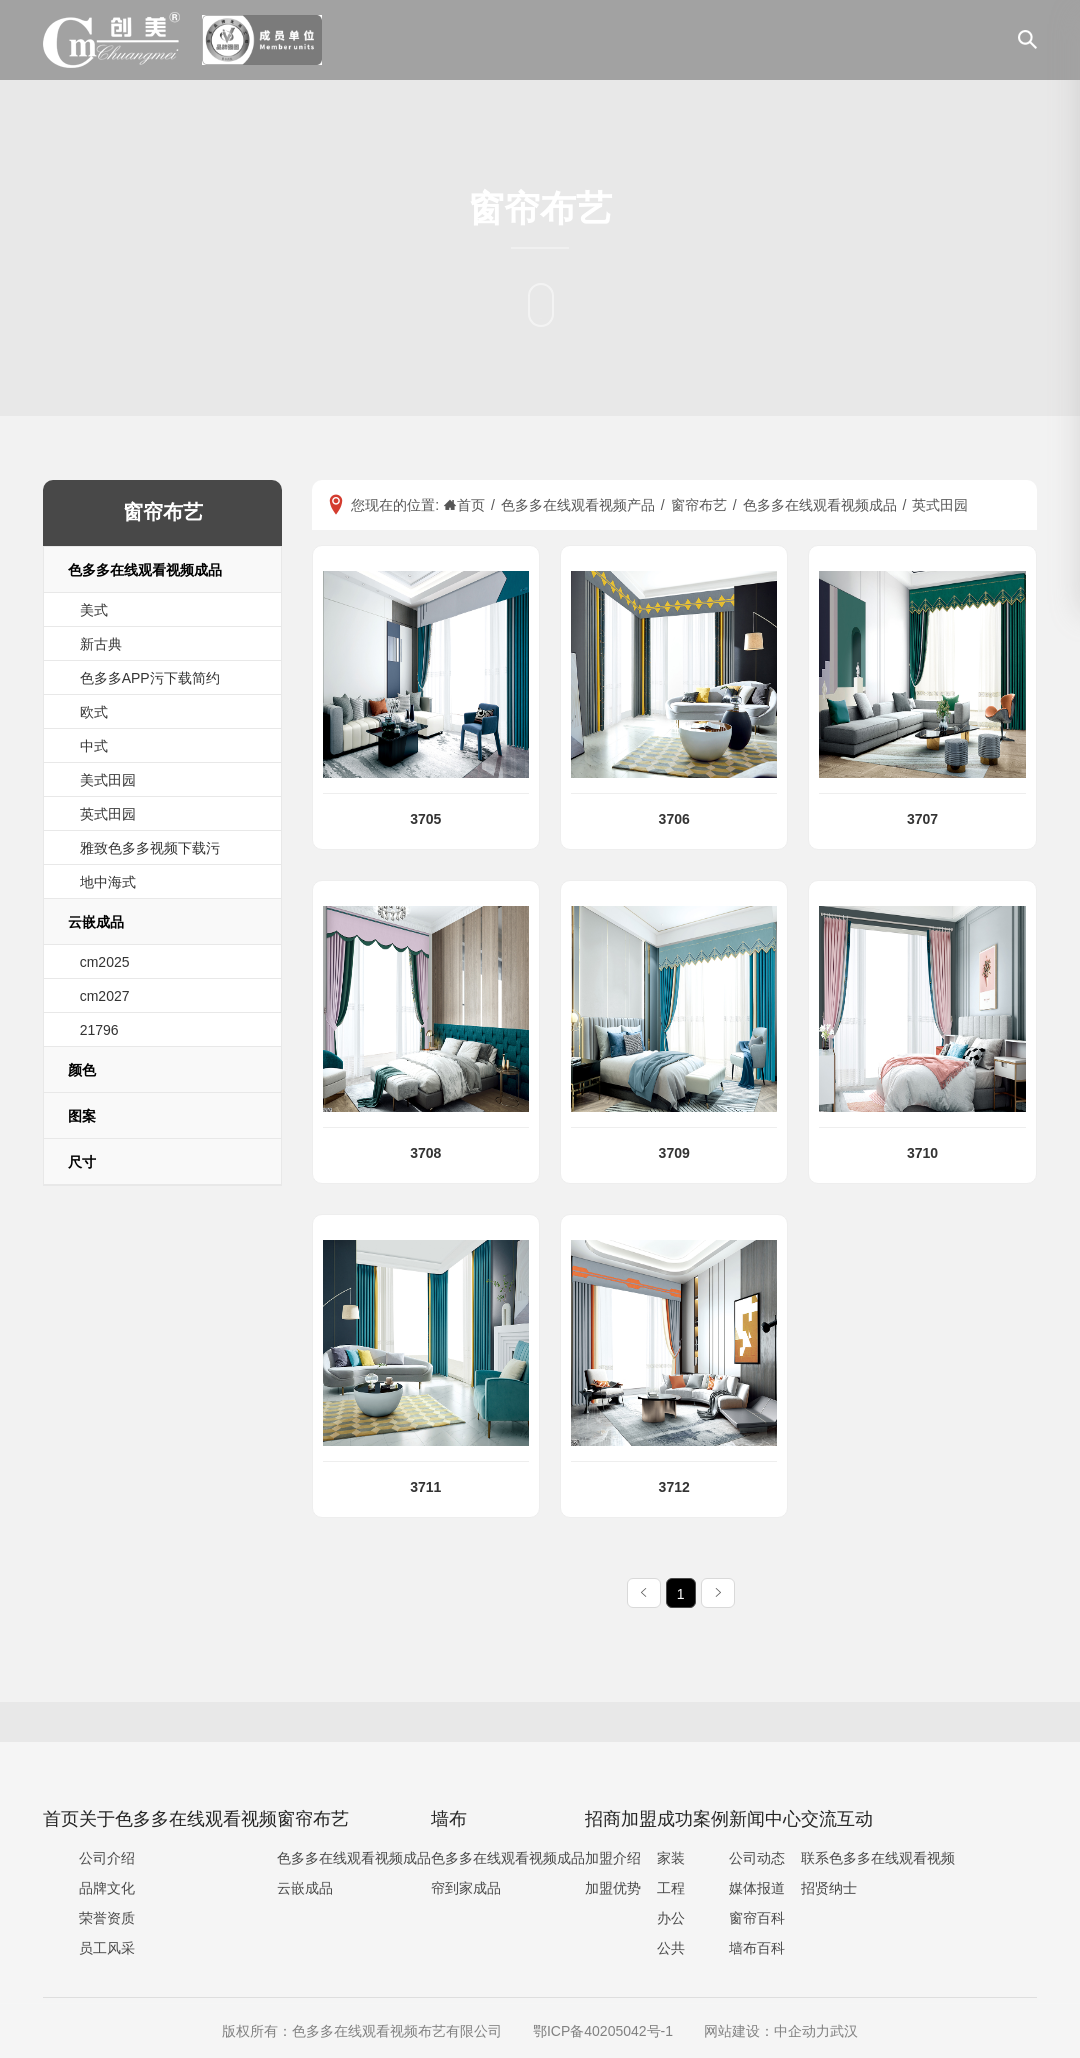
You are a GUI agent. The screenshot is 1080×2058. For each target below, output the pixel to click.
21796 (99, 1030)
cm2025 (105, 962)
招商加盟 (621, 1819)
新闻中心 (765, 1819)
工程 (671, 1888)
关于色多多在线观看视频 (178, 1819)
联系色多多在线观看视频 (878, 1858)
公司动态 (757, 1858)
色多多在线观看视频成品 (145, 570)
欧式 (94, 712)
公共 (671, 1948)
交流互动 (837, 1819)
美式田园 (108, 780)
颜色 (82, 1070)
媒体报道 (757, 1888)
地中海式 (108, 882)
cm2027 (105, 996)
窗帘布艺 (313, 1819)
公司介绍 (107, 1858)
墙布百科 (757, 1948)
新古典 (101, 644)
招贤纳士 (829, 1888)
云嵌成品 (96, 922)
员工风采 (107, 1948)
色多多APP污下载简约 (150, 678)
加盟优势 (613, 1888)
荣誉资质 (107, 1918)
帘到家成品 (466, 1888)
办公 (671, 1918)
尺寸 (82, 1162)
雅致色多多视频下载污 (150, 848)
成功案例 (693, 1819)
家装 (671, 1858)
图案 (82, 1116)
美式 (94, 610)
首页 (61, 1819)
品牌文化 (107, 1888)
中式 (94, 746)
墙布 (449, 1819)
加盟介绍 (613, 1858)
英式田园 (108, 814)
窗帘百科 (757, 1918)
